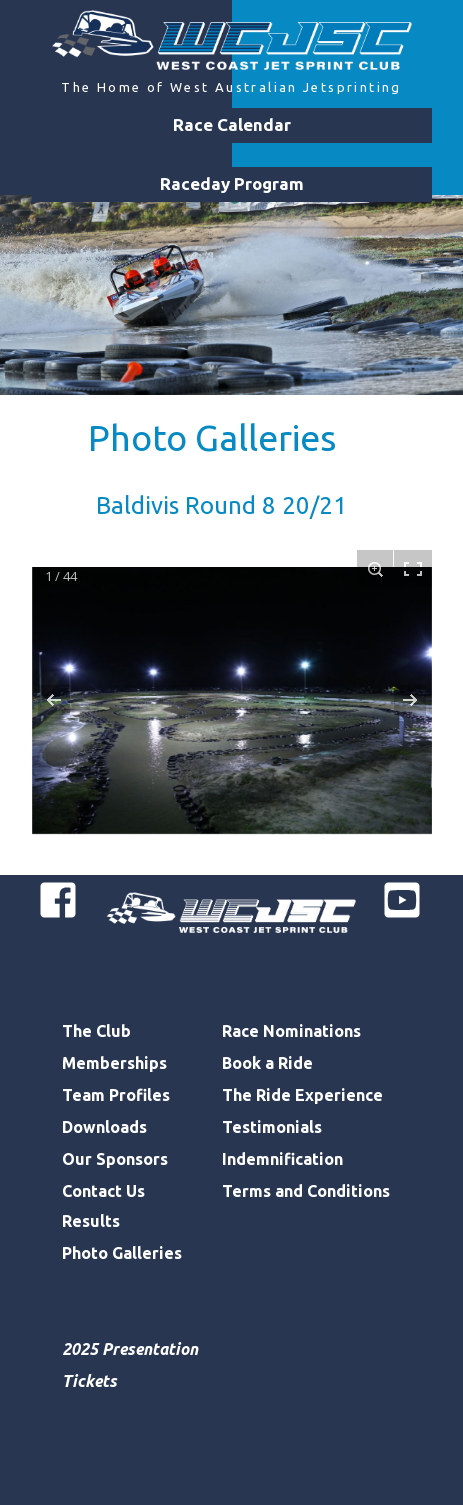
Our (79, 1159)
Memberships (114, 1063)
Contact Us (103, 1191)
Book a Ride (267, 1063)
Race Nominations (291, 1031)
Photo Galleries (212, 437)
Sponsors (132, 1159)
